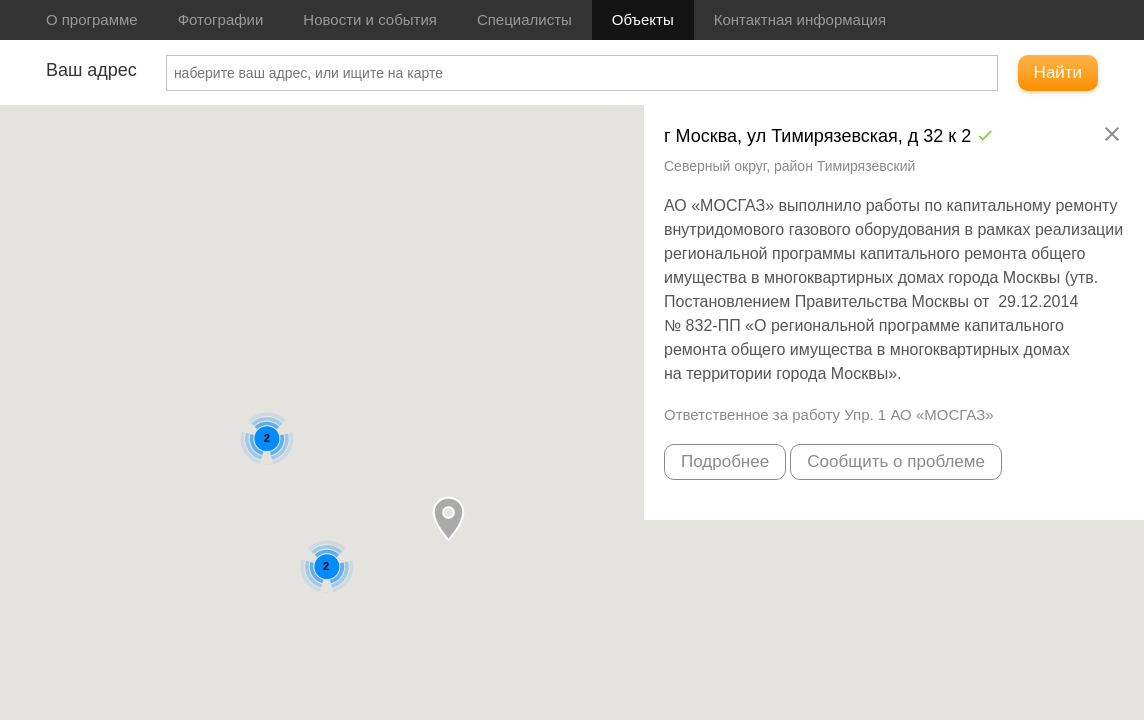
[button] (448, 518)
